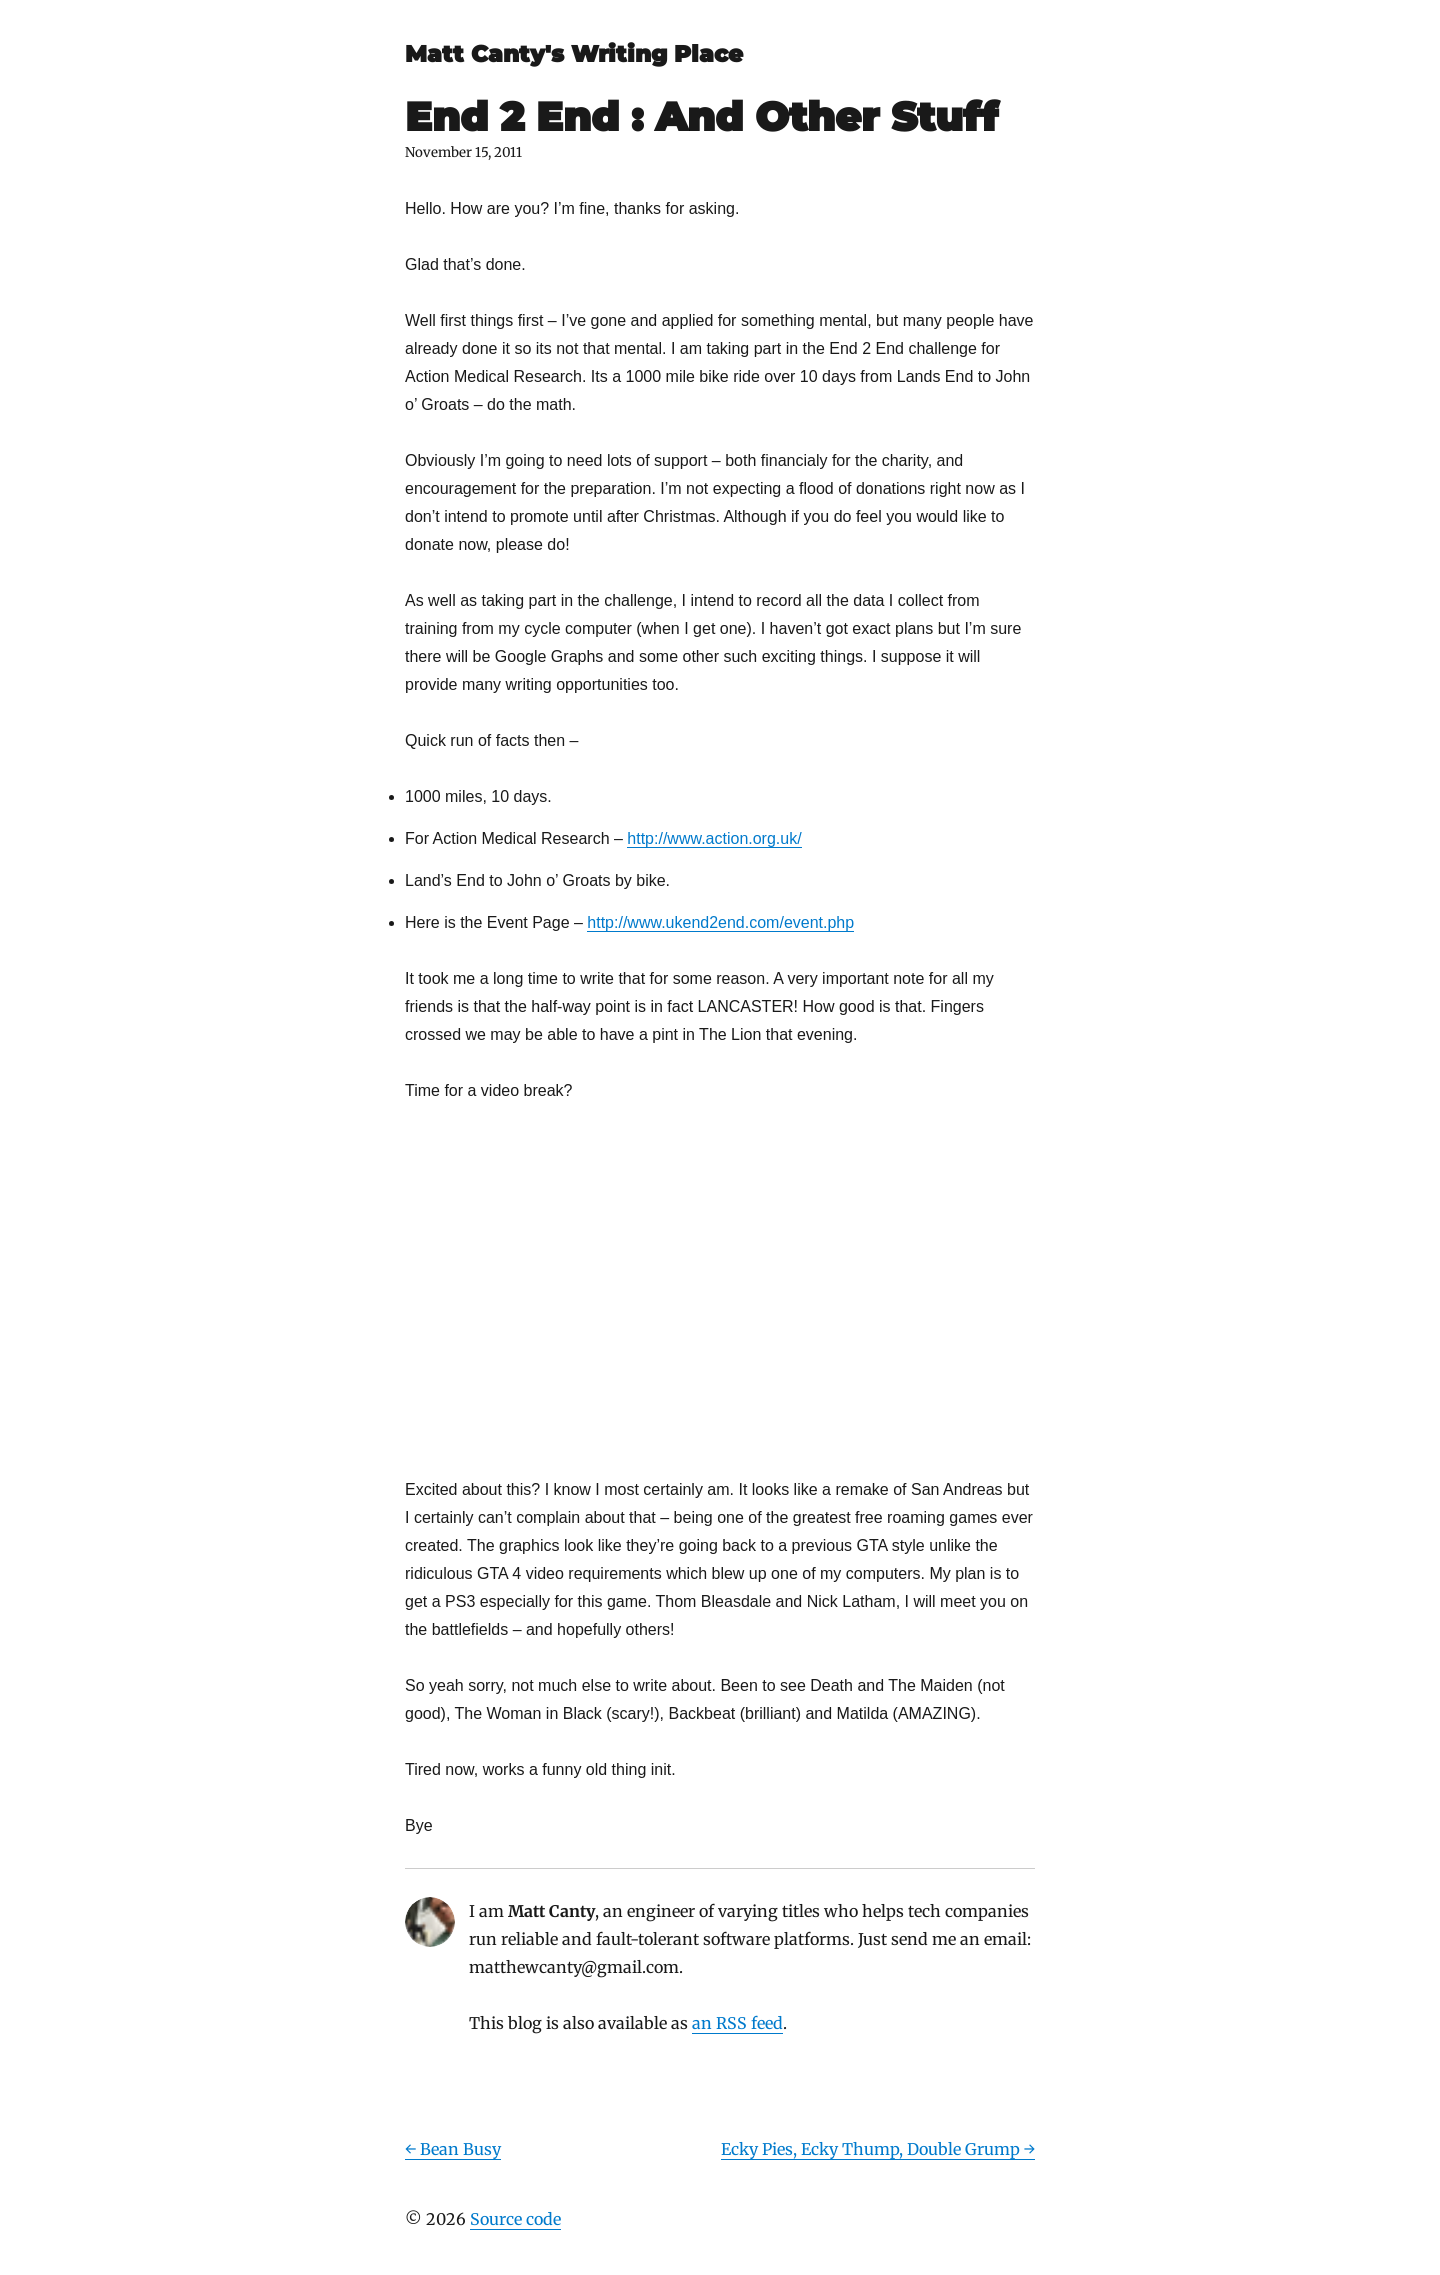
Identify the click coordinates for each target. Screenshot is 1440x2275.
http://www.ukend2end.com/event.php (720, 922)
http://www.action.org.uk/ (714, 838)
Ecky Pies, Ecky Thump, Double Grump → (878, 2149)
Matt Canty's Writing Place (574, 54)
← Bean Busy (453, 2149)
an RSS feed (737, 2023)
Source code (515, 2219)
